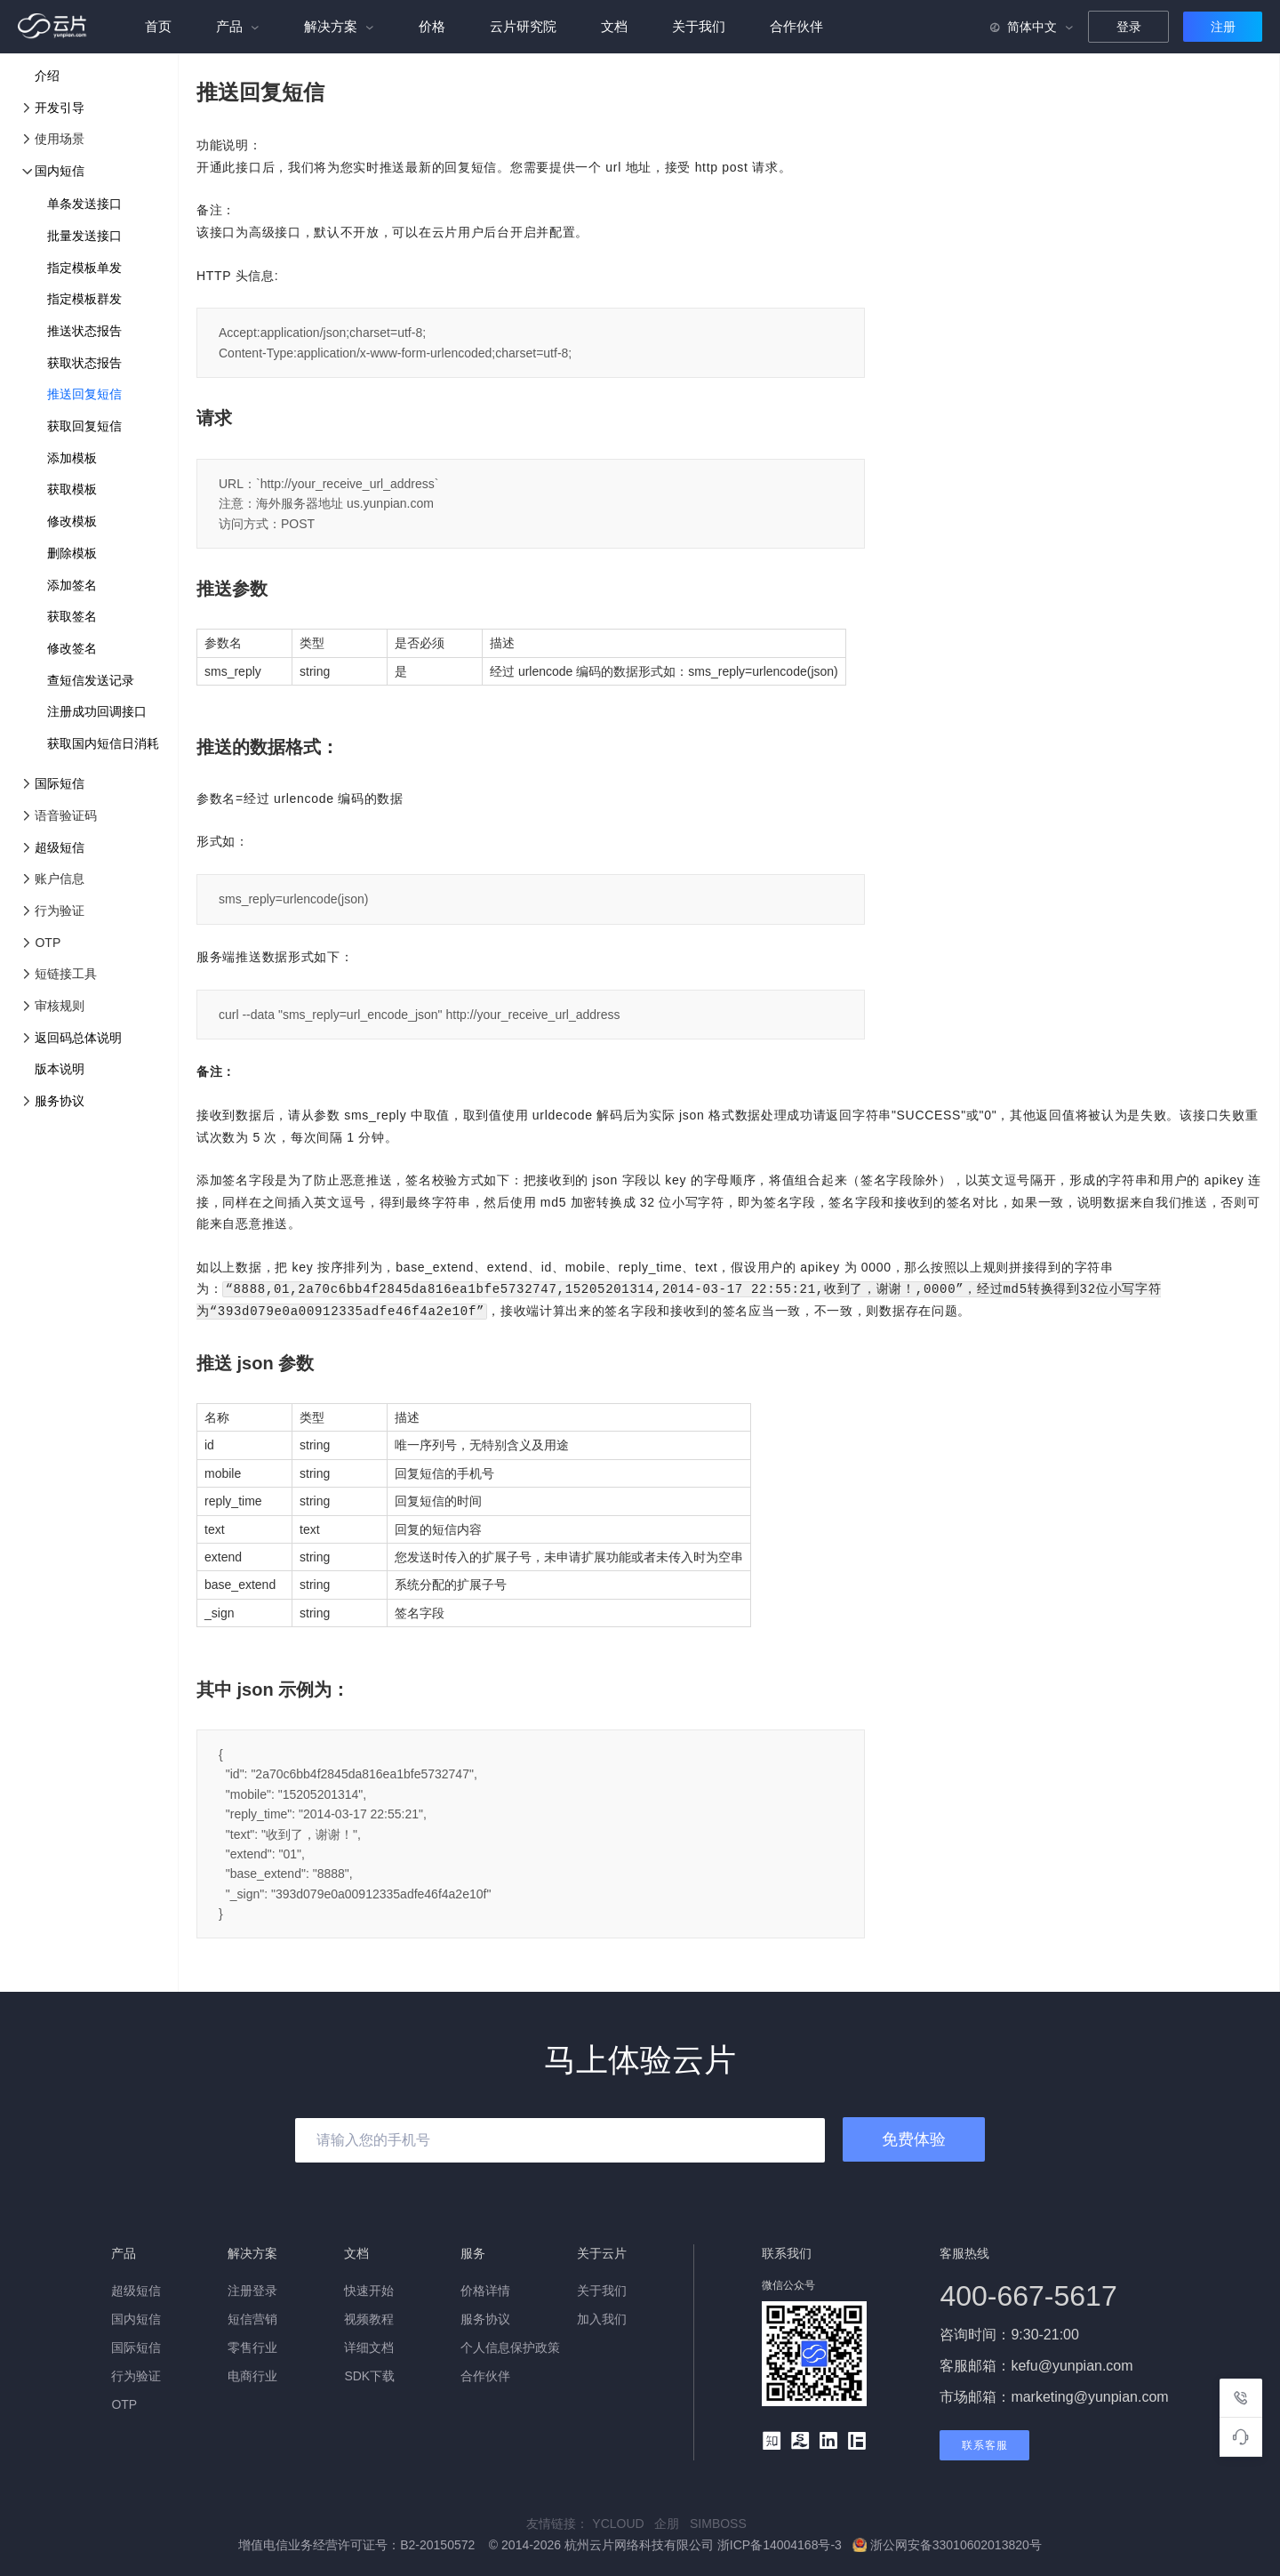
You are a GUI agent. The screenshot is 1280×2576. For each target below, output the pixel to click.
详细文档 (369, 2346)
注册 (1223, 27)
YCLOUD (623, 2522)
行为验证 (136, 2374)
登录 (1128, 27)
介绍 (47, 75)
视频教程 (369, 2317)
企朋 (672, 2522)
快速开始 (369, 2289)
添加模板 (72, 458)
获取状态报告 (84, 363)
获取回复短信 (84, 426)
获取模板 (72, 489)
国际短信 (59, 783)
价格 (432, 26)
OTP (124, 2402)
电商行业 (252, 2374)
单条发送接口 (84, 204)
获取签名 (72, 616)
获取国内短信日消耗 (103, 743)
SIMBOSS (722, 2522)
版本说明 (59, 1069)
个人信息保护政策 (510, 2346)
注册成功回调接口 (97, 711)
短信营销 (252, 2317)
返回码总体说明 (78, 1038)
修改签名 (72, 648)
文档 (614, 26)
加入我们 (602, 2317)
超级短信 (59, 847)
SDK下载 (369, 2374)
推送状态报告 (84, 331)
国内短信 (59, 171)
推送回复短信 (84, 394)
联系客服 (985, 2443)
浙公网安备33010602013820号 (947, 2543)
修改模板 (72, 521)
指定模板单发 (84, 268)
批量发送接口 (84, 236)
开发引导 (59, 107)
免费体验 (914, 2138)
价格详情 (485, 2289)
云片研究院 (523, 26)
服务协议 (59, 1101)
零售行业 (252, 2346)
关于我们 (698, 26)
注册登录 (252, 2289)
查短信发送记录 (90, 680)
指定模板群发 (84, 299)
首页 (158, 26)
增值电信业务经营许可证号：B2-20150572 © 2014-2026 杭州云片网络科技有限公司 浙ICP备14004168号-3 (541, 2543)
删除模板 (72, 553)
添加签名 (72, 585)
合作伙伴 (796, 26)
